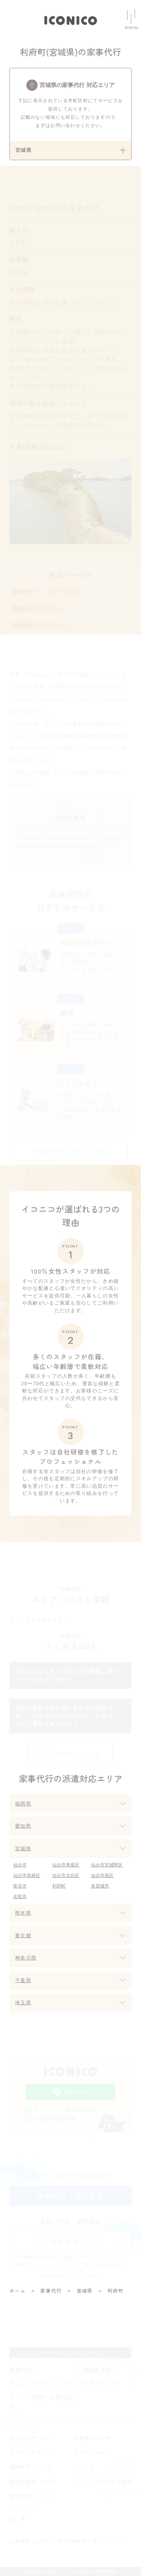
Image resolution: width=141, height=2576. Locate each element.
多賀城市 (100, 1886)
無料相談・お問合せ (70, 2196)
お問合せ (43, 2541)
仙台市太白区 (65, 1875)
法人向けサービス (30, 2437)
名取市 (20, 1896)
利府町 (59, 1886)
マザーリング (100, 2383)
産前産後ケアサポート (40, 625)
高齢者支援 (97, 2369)
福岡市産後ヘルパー (33, 2481)
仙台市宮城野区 (107, 1865)
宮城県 (23, 1848)
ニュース (84, 2466)
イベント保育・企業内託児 (40, 2401)
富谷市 (20, 1886)
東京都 (23, 1935)
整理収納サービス (30, 2496)
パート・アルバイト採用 (103, 2481)
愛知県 (23, 1826)
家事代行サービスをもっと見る (70, 1151)
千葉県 (23, 1980)
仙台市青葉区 (65, 1865)
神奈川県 (25, 1958)
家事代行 (24, 592)
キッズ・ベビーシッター (40, 2383)
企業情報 (19, 2541)
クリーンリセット (30, 2452)
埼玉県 (23, 2002)
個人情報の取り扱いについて (89, 2541)
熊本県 (23, 1913)
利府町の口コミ (42, 446)
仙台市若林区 (26, 1875)
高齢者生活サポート (37, 609)
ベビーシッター (64, 592)
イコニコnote (89, 2452)
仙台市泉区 (102, 1875)
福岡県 (23, 1804)
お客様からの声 (92, 2437)
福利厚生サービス (30, 2466)
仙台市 (20, 1865)
